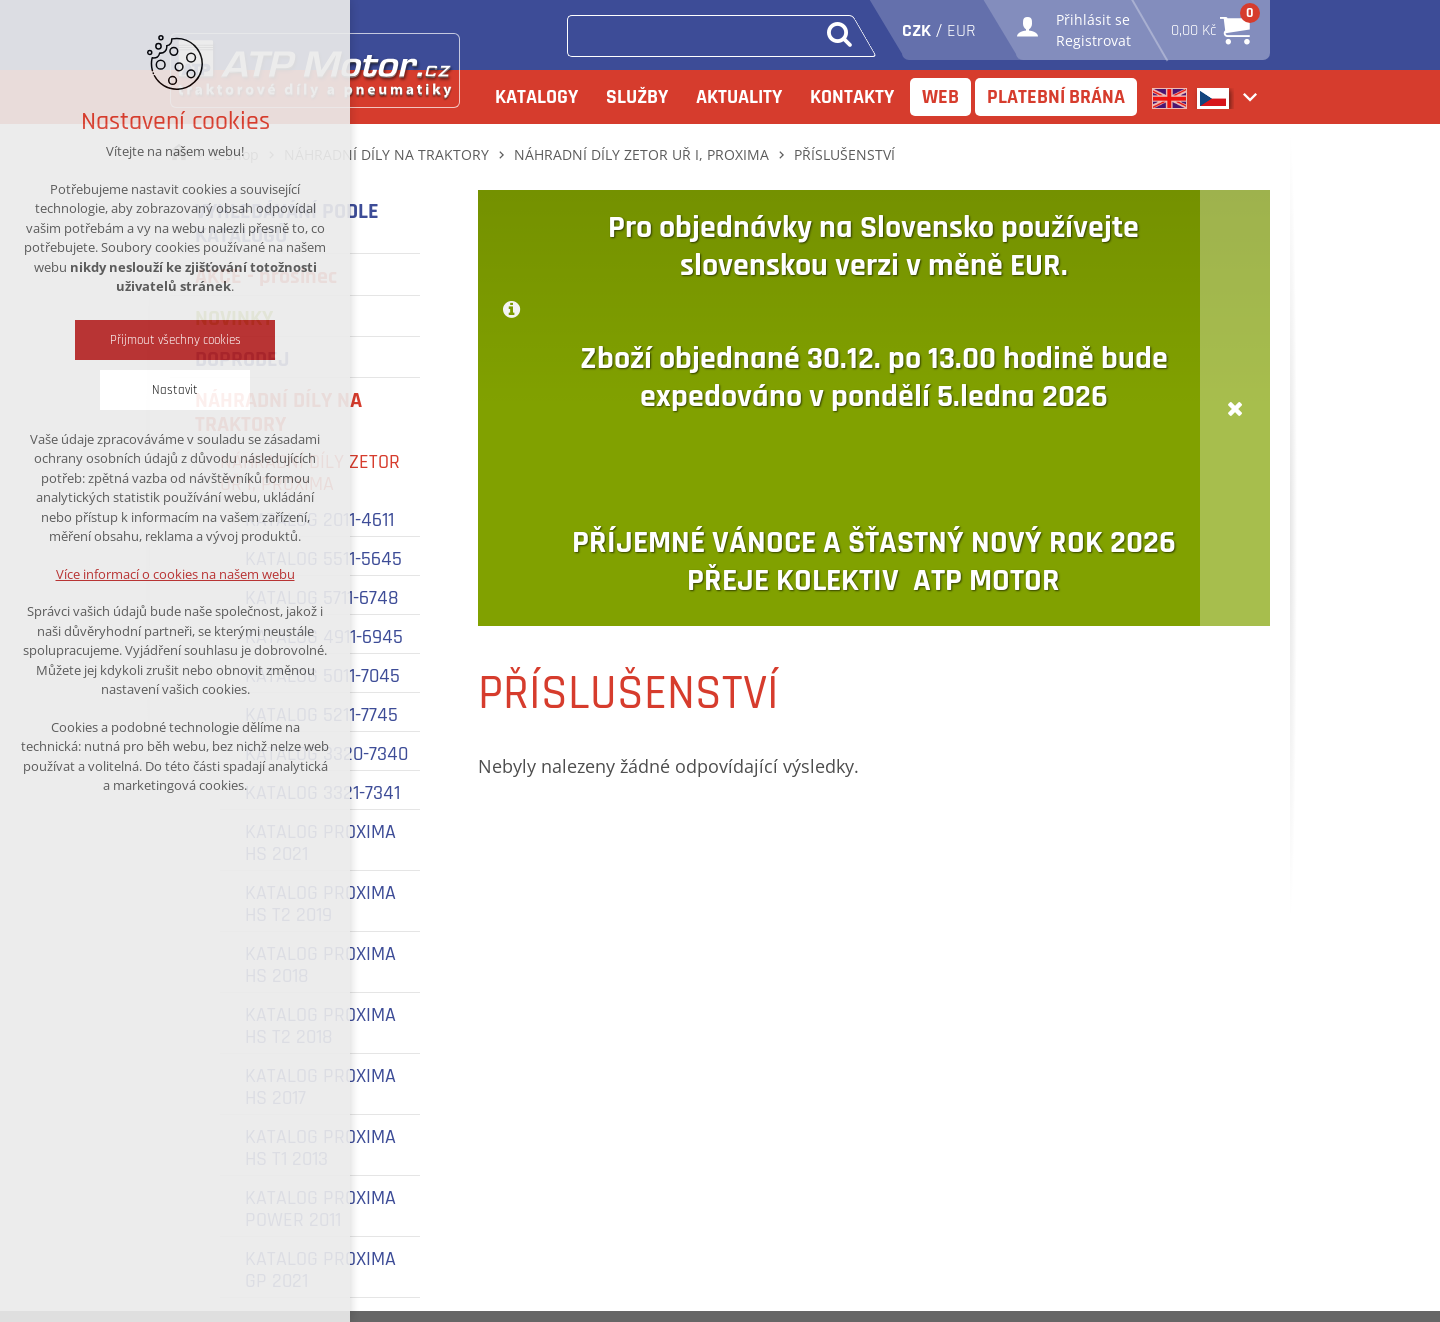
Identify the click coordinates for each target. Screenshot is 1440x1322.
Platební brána (1056, 97)
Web (940, 97)
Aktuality (739, 97)
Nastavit (175, 390)
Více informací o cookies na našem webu (175, 574)
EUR (961, 30)
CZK (916, 30)
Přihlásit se (1093, 19)
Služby (637, 97)
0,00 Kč (1210, 24)
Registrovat (1093, 40)
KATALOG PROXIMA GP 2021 (320, 1270)
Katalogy (536, 97)
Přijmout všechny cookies (175, 340)
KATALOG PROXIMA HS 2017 (320, 1087)
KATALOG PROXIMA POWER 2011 (320, 1209)
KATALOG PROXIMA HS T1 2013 (320, 1148)
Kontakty (852, 97)
